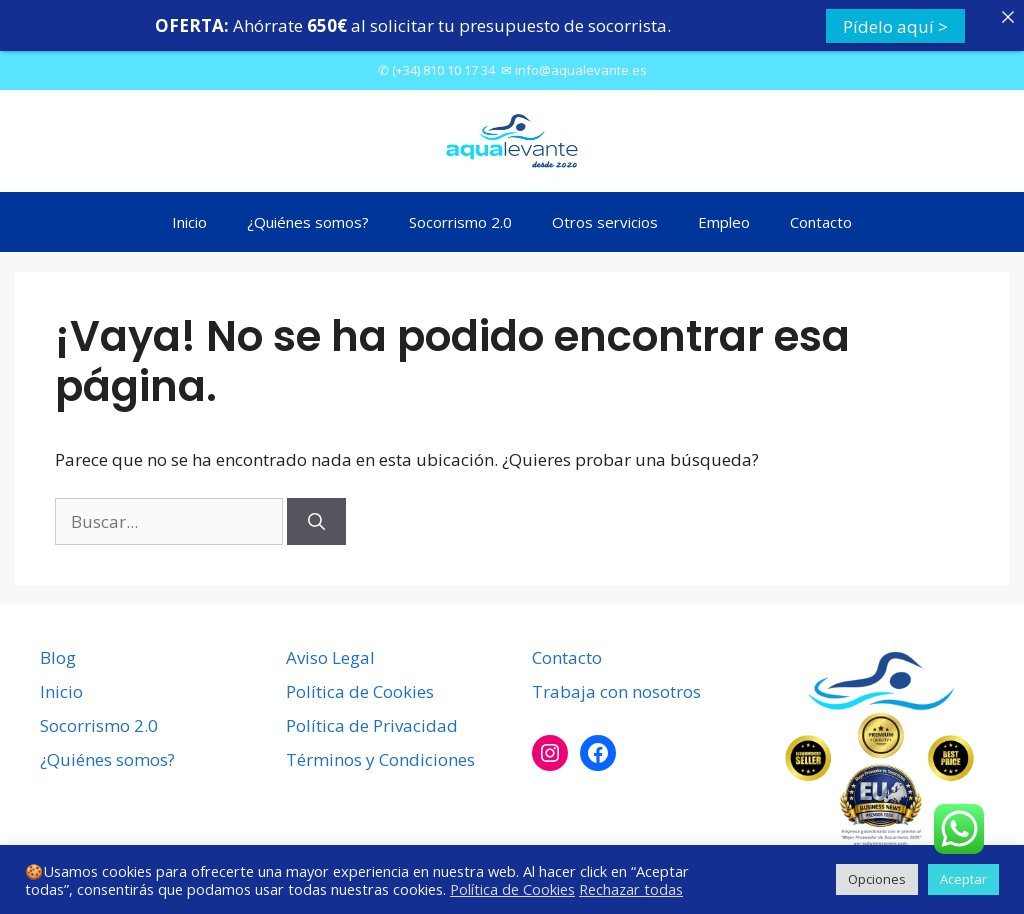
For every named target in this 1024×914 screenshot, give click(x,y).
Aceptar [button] (963, 879)
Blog (58, 655)
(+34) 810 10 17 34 (443, 67)
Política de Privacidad (372, 723)
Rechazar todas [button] (631, 889)
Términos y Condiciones (380, 757)
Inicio (189, 219)
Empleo (724, 219)
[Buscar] (316, 519)
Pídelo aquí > (895, 25)
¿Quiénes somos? (308, 219)
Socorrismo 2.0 (460, 219)
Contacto (821, 219)
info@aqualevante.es (581, 67)
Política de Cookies (360, 689)
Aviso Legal (330, 655)
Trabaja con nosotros (616, 689)
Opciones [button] (877, 879)
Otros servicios (605, 219)
